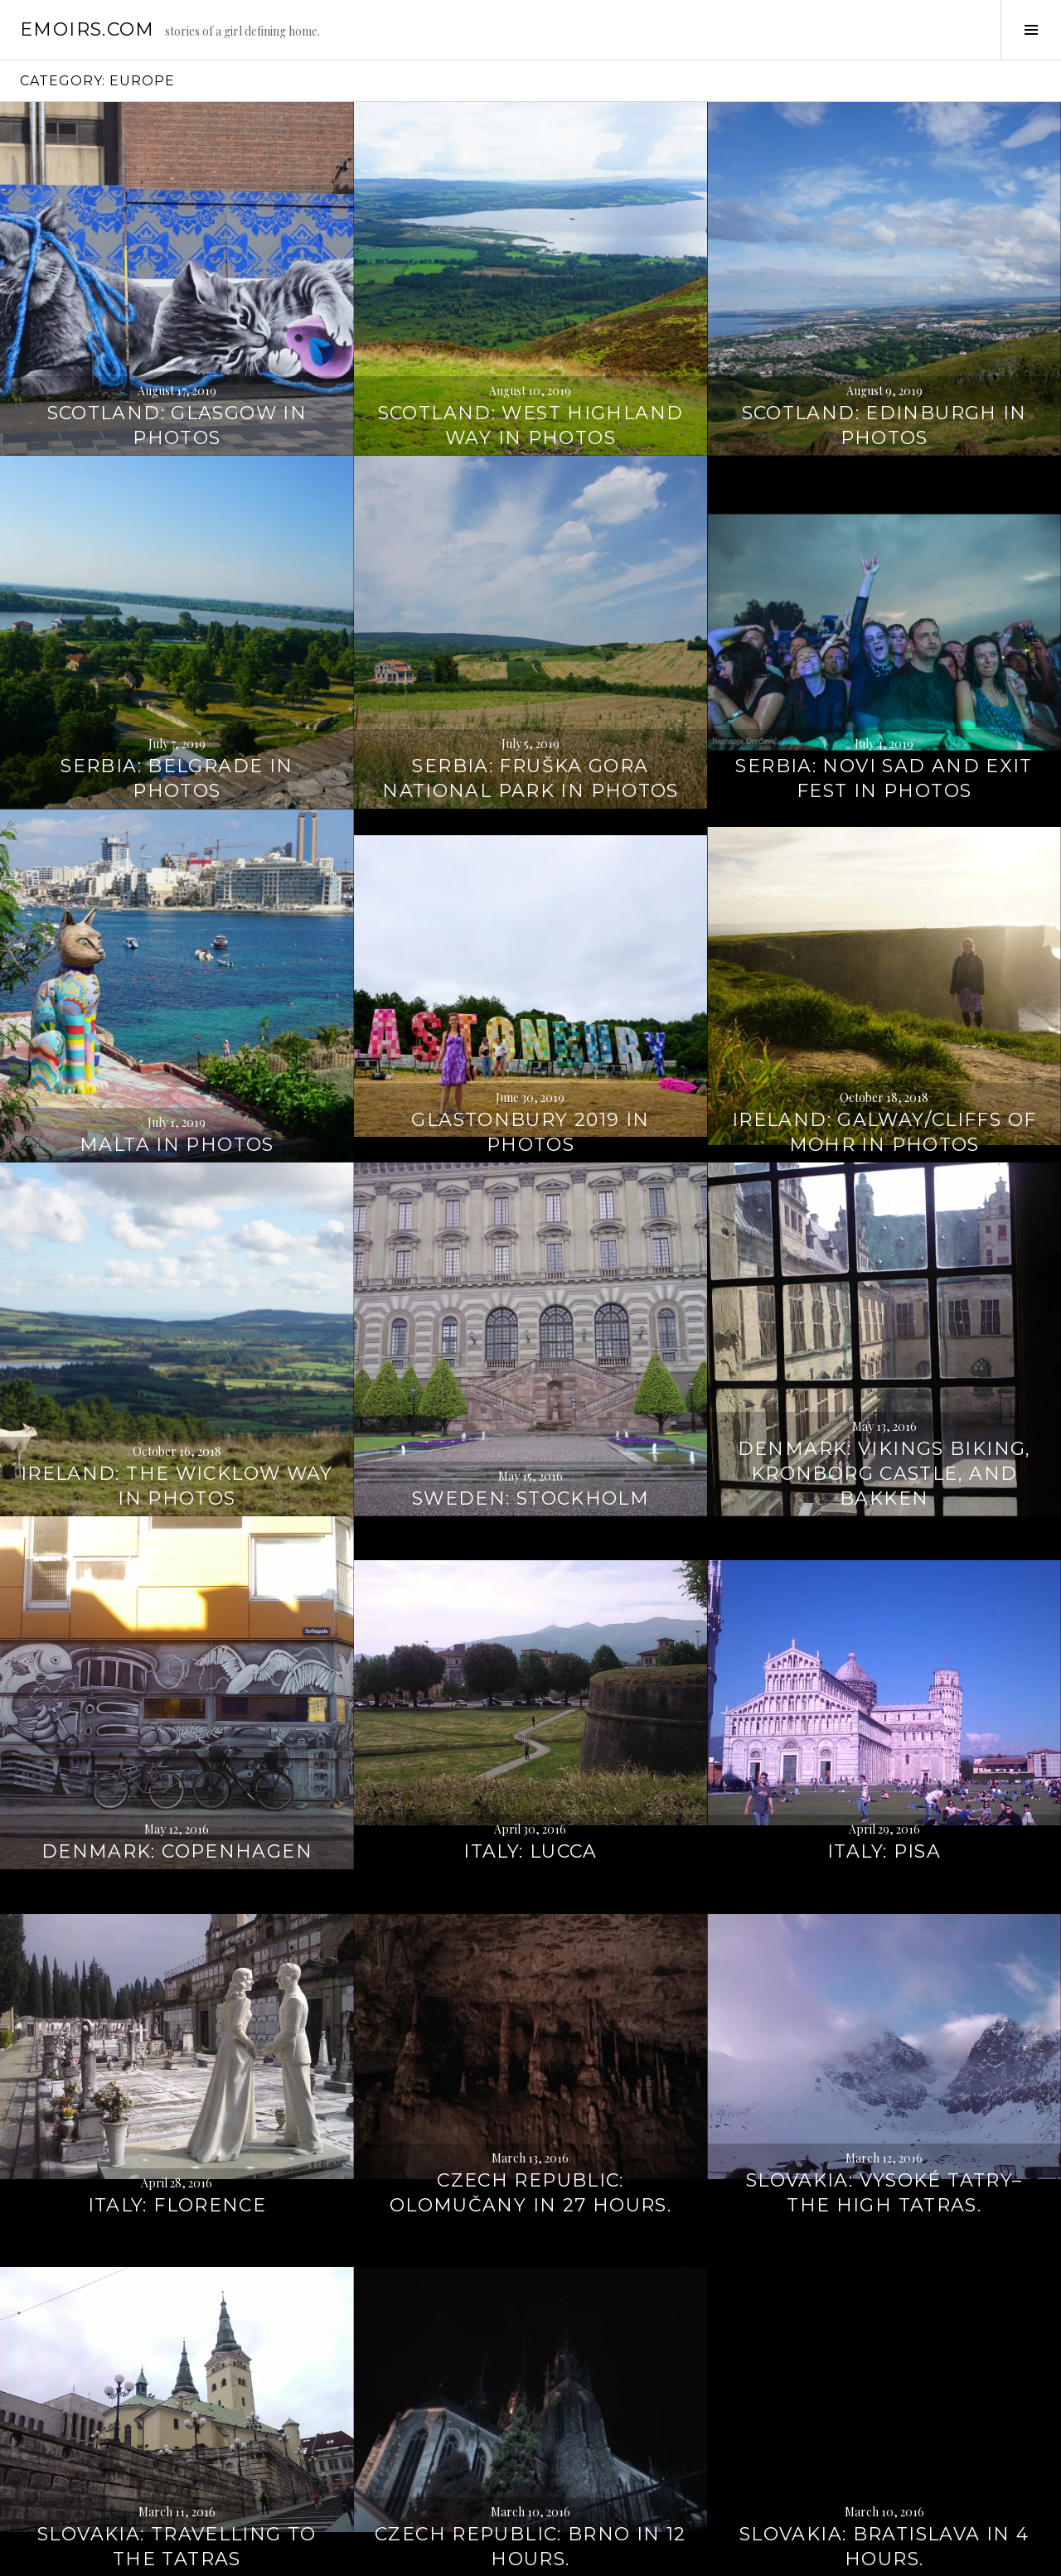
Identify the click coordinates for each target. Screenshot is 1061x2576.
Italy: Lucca (530, 1749)
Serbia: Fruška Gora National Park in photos (530, 676)
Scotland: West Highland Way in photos (531, 323)
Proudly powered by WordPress (91, 2556)
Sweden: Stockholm (530, 1396)
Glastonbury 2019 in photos (530, 1030)
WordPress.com (287, 2556)
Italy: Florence (177, 2103)
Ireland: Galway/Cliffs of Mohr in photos (884, 1030)
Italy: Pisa (884, 1749)
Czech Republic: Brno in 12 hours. (530, 2444)
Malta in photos (177, 1043)
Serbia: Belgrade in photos (177, 676)
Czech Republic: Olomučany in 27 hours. (530, 2090)
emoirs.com (87, 29)
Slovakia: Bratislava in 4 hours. (884, 2444)
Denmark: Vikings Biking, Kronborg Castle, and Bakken (884, 1372)
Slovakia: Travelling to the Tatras (177, 2444)
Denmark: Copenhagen (176, 1749)
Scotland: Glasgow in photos (177, 323)
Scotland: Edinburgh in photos (884, 323)
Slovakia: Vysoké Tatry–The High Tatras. (884, 2090)
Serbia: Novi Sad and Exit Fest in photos (883, 676)
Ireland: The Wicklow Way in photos (177, 1384)
